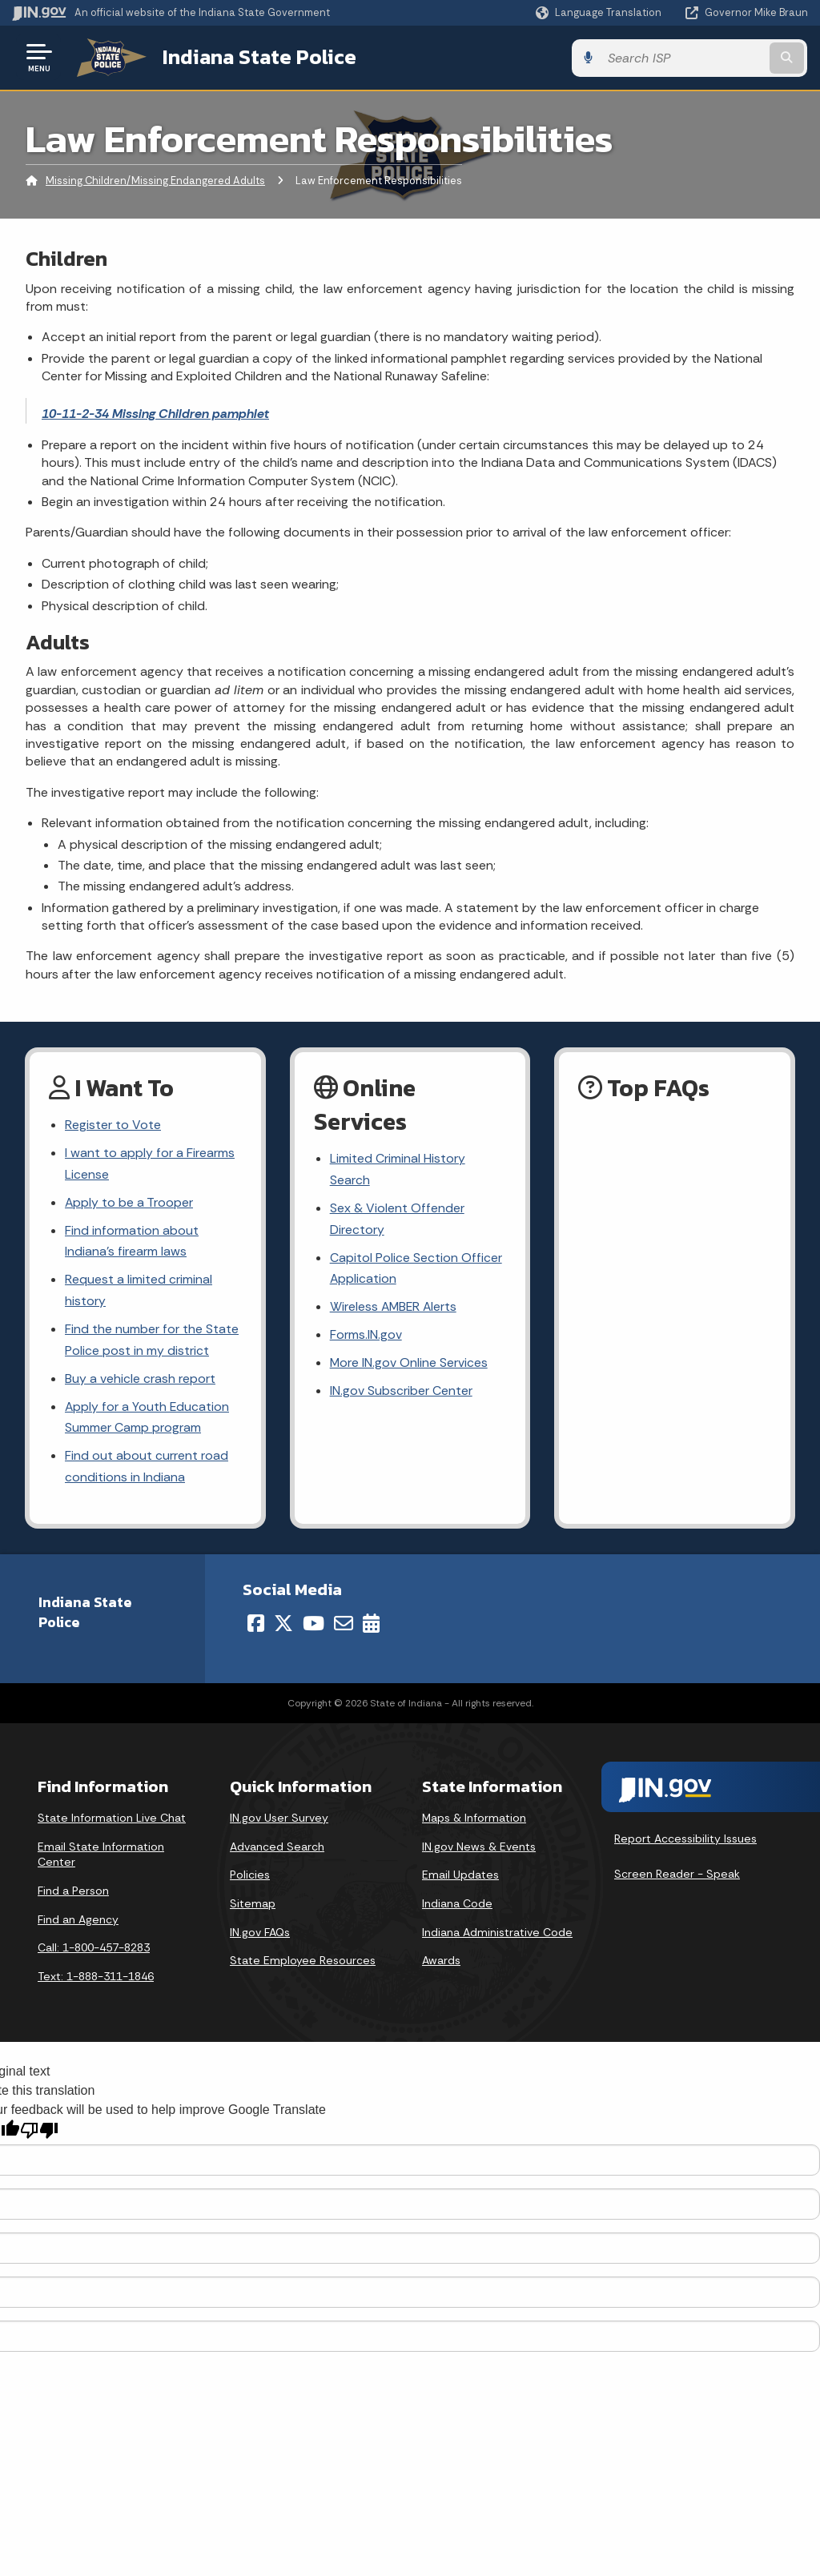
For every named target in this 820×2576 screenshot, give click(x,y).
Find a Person (73, 1894)
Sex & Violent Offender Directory (397, 1219)
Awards (441, 1963)
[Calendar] (371, 1626)
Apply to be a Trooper (129, 1203)
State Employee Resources (303, 1963)
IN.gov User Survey (279, 1821)
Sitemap (252, 1906)
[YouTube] (313, 1626)
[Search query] (719, 57)
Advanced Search (277, 1850)
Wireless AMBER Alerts (395, 1308)
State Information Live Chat (112, 1821)
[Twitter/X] (283, 1626)
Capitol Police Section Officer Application (416, 1269)
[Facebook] (255, 1626)
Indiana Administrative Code (497, 1935)
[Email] (343, 1626)
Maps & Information (474, 1821)
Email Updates (460, 1878)
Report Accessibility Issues (685, 1842)
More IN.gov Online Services (409, 1364)
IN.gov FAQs (260, 1935)
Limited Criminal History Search (397, 1169)
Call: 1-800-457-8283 (94, 1950)
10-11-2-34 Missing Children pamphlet (155, 412)
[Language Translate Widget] (600, 12)
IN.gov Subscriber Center (401, 1392)
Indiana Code (457, 1906)
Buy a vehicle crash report (140, 1380)
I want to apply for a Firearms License (150, 1163)
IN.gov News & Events (479, 1850)
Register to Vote (113, 1124)
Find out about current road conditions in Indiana (146, 1470)
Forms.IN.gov (366, 1336)
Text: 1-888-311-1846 (96, 1979)
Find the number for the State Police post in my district (152, 1342)
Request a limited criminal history (138, 1291)
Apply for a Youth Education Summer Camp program (148, 1420)
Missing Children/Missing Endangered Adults (155, 180)
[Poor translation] (39, 2133)
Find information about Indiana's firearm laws (132, 1242)
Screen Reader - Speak (677, 1877)
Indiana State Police (256, 57)
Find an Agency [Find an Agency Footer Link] (78, 1922)
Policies (250, 1878)
